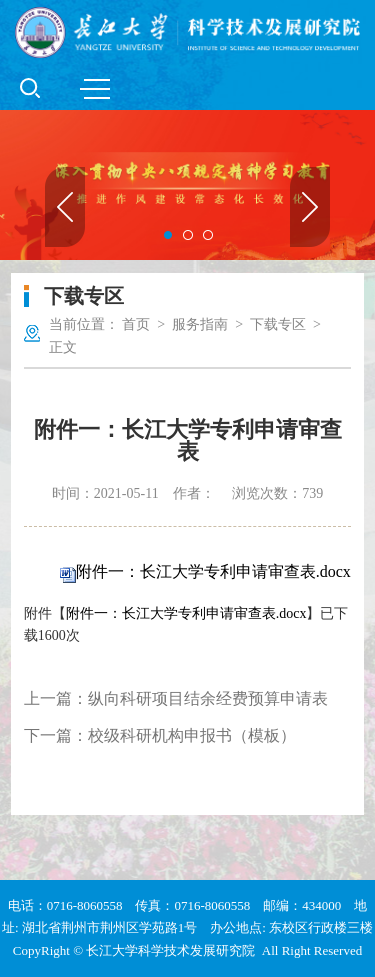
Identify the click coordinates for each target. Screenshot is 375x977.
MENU (95, 89)
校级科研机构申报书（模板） (192, 735)
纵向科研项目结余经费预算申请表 (208, 698)
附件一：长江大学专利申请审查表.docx (213, 571)
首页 (136, 324)
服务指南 (200, 324)
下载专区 (278, 324)
